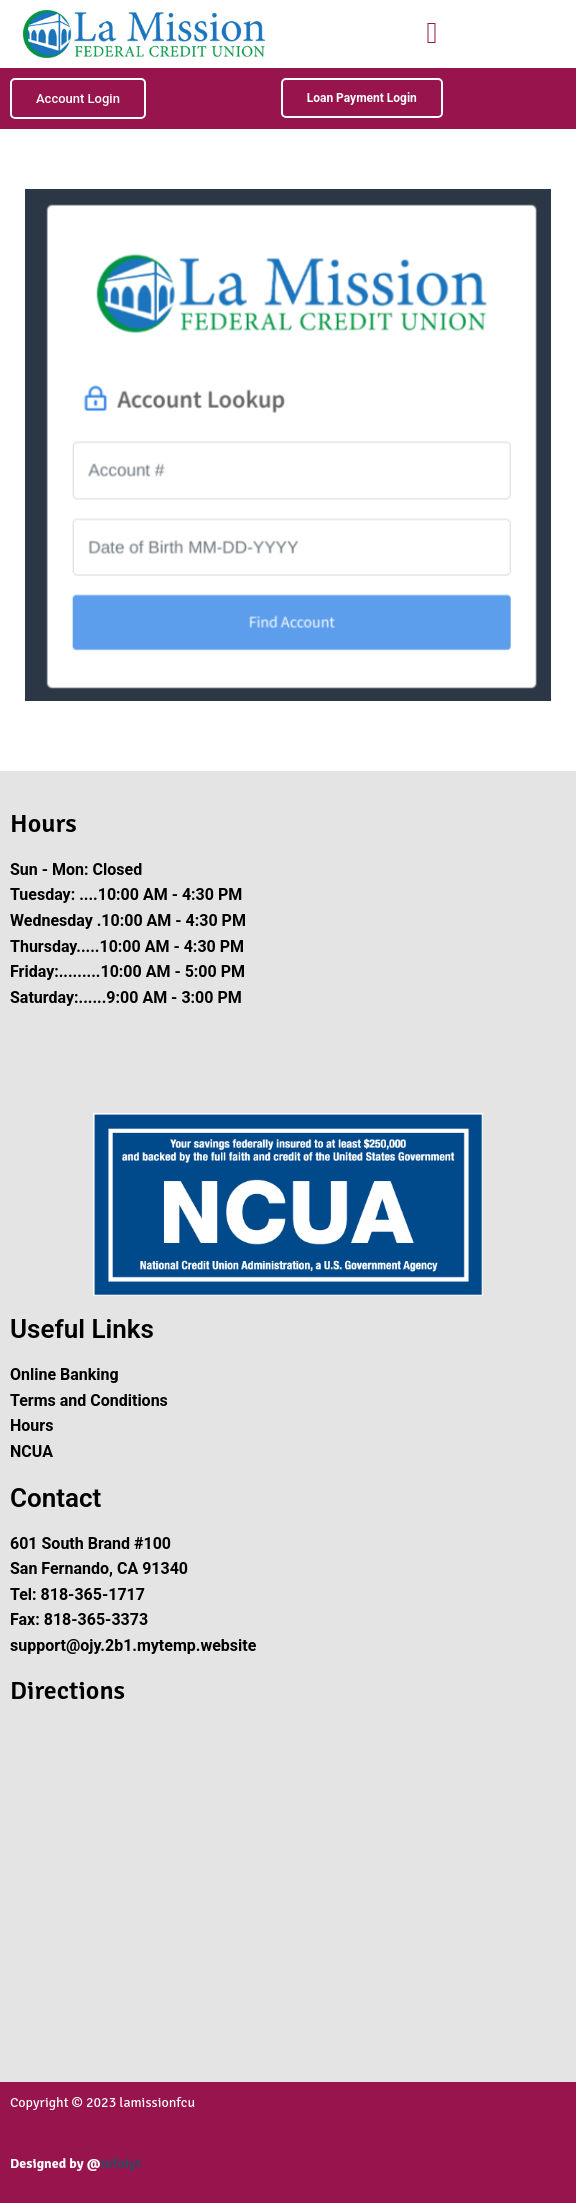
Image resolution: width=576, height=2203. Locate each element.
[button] (432, 32)
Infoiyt (120, 2163)
